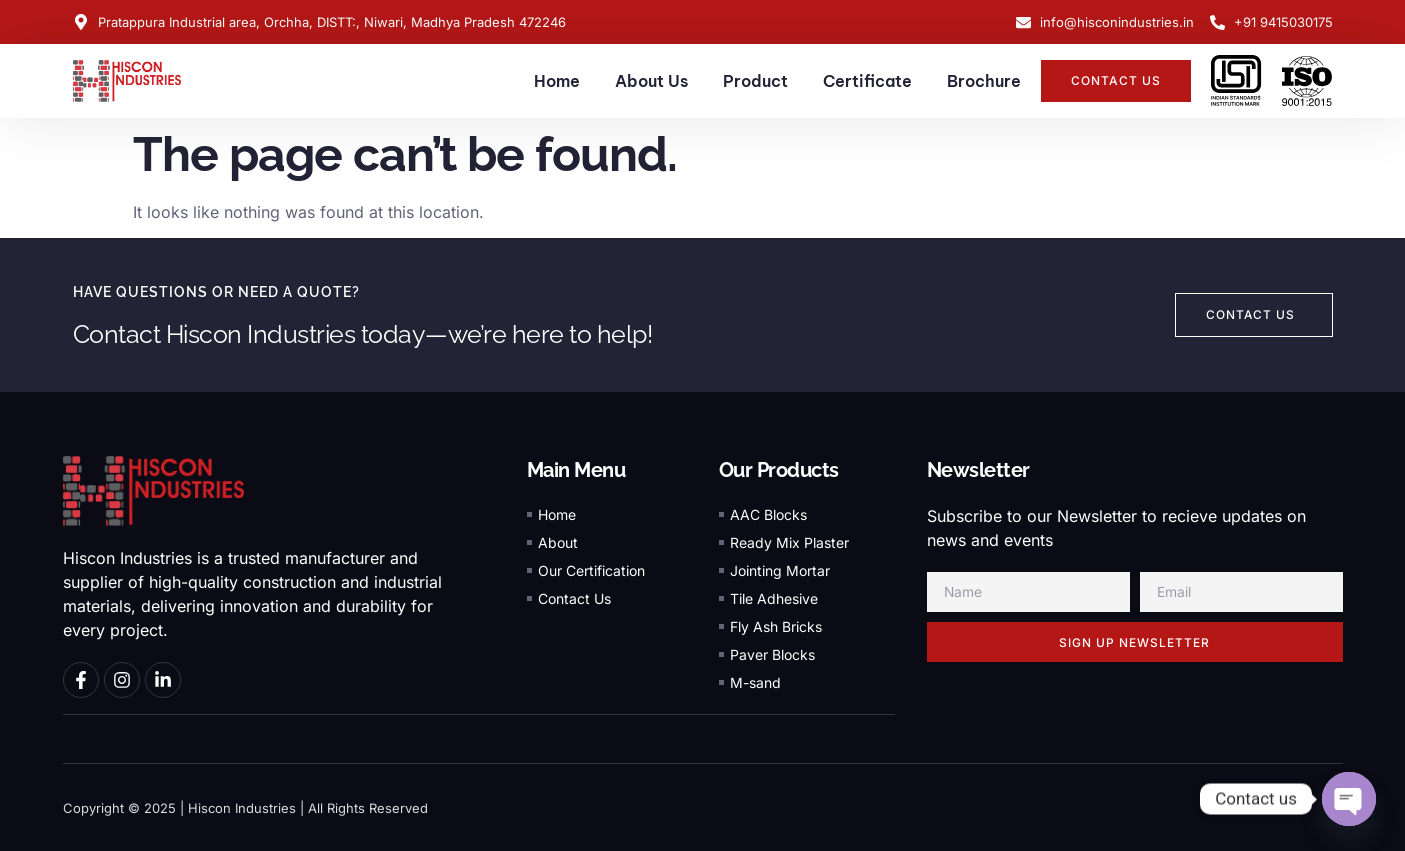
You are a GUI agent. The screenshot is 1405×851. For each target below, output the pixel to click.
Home (557, 81)
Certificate (867, 81)
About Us (651, 81)
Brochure (984, 81)
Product (755, 81)
